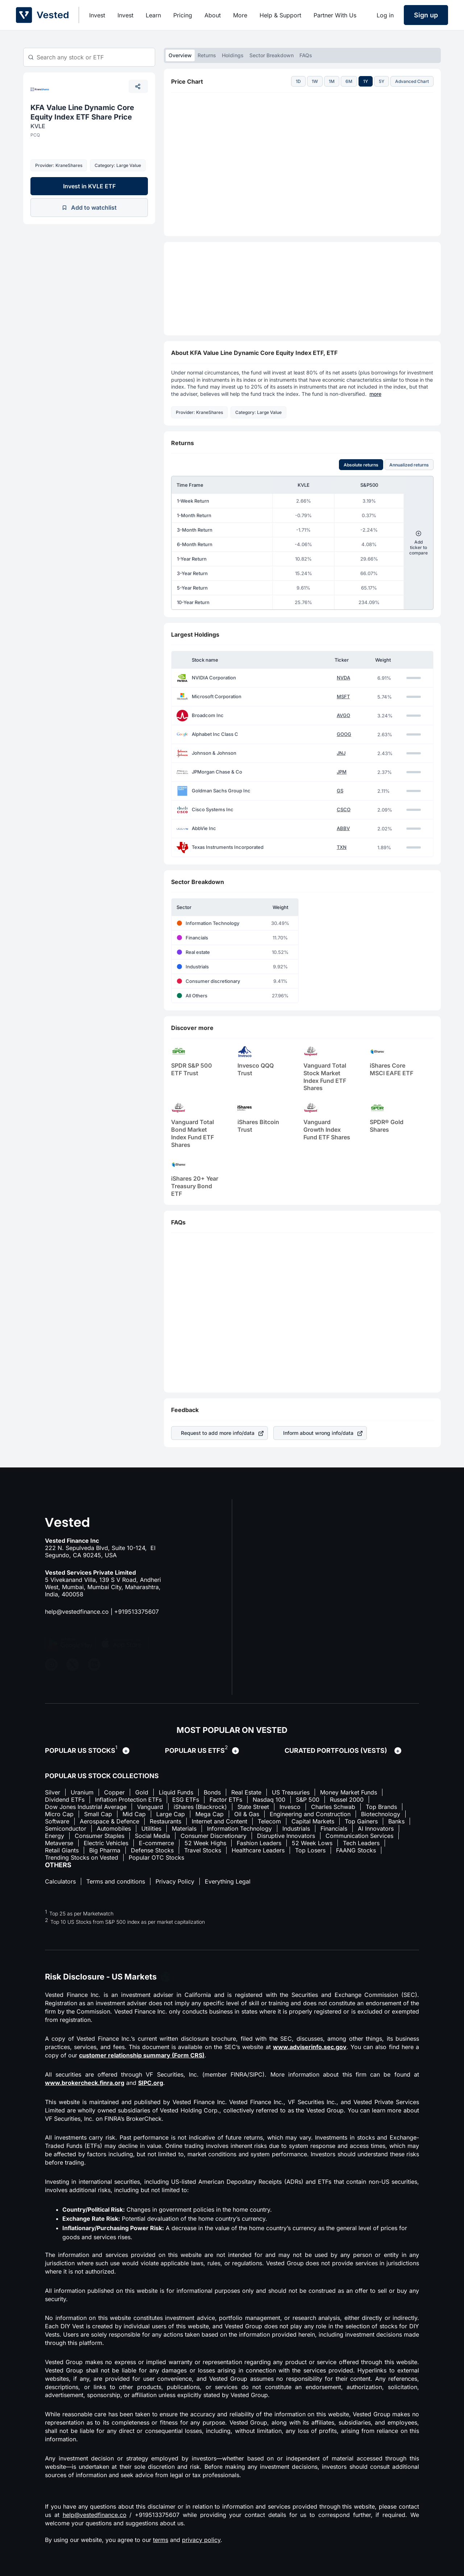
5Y (381, 81)
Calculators (60, 1881)
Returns (207, 55)
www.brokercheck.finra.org (84, 2082)
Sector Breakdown (271, 55)
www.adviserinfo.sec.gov (310, 2047)
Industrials (296, 1828)
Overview (180, 55)
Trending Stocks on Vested (81, 1857)
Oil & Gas (246, 1814)
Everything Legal (227, 1881)
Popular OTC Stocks (156, 1857)
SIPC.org (150, 2082)
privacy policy (201, 2539)
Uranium (82, 1792)
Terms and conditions (115, 1881)
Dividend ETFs (64, 1799)
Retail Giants (62, 1850)
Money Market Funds (348, 1792)
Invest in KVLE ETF (89, 186)
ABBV (343, 828)
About (212, 15)
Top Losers (310, 1850)
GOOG (344, 734)
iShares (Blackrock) (200, 1806)
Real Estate (246, 1792)
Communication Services (359, 1835)
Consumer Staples (99, 1835)
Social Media (152, 1835)
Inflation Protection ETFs (128, 1799)
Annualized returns (409, 465)
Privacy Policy (175, 1881)
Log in (385, 15)
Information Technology (239, 1828)
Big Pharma (104, 1850)
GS (340, 790)
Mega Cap (209, 1814)
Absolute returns (361, 465)
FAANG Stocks (356, 1850)
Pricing (182, 15)
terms (160, 2539)
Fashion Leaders (259, 1843)
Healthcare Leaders (258, 1850)
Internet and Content (219, 1821)
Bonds (212, 1792)
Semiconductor (65, 1828)
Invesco (290, 1806)
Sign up (426, 15)
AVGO (343, 715)
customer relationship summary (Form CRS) (141, 2055)
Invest (97, 15)
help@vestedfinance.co (77, 1611)
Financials (333, 1828)
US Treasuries (291, 1792)
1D (298, 81)
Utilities (151, 1828)
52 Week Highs (205, 1843)
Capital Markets (312, 1821)
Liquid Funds (176, 1792)
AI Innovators (376, 1828)
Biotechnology (380, 1814)
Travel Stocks (202, 1850)
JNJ (341, 753)
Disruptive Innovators (286, 1835)
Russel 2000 (347, 1799)
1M (332, 81)
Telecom (269, 1821)
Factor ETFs (226, 1799)
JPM (342, 772)
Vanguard (150, 1806)
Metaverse (59, 1843)
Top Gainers (361, 1821)
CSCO (344, 809)
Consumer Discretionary (213, 1835)
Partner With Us (335, 15)
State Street (253, 1806)
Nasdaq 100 (269, 1799)
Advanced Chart (412, 81)
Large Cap (170, 1814)
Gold (141, 1792)
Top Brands (381, 1806)
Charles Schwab (333, 1806)
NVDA (343, 677)
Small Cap (98, 1814)
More (240, 15)
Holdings (233, 55)
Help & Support (280, 15)
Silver (52, 1792)
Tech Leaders (361, 1843)
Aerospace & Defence (109, 1821)
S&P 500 (307, 1799)
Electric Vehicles (106, 1843)
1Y (365, 81)
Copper (114, 1792)
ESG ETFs (185, 1799)
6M (348, 81)
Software (57, 1821)
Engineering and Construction (310, 1814)
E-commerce (156, 1843)
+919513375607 (136, 1611)
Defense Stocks (152, 1850)
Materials (184, 1828)
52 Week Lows (312, 1843)
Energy (54, 1835)
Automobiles (114, 1828)
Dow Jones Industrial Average (86, 1806)
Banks (396, 1821)
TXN (342, 847)
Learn (153, 15)
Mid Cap (134, 1814)
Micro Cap (59, 1814)
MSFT (343, 696)
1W (315, 81)
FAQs (305, 55)
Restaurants (165, 1821)
